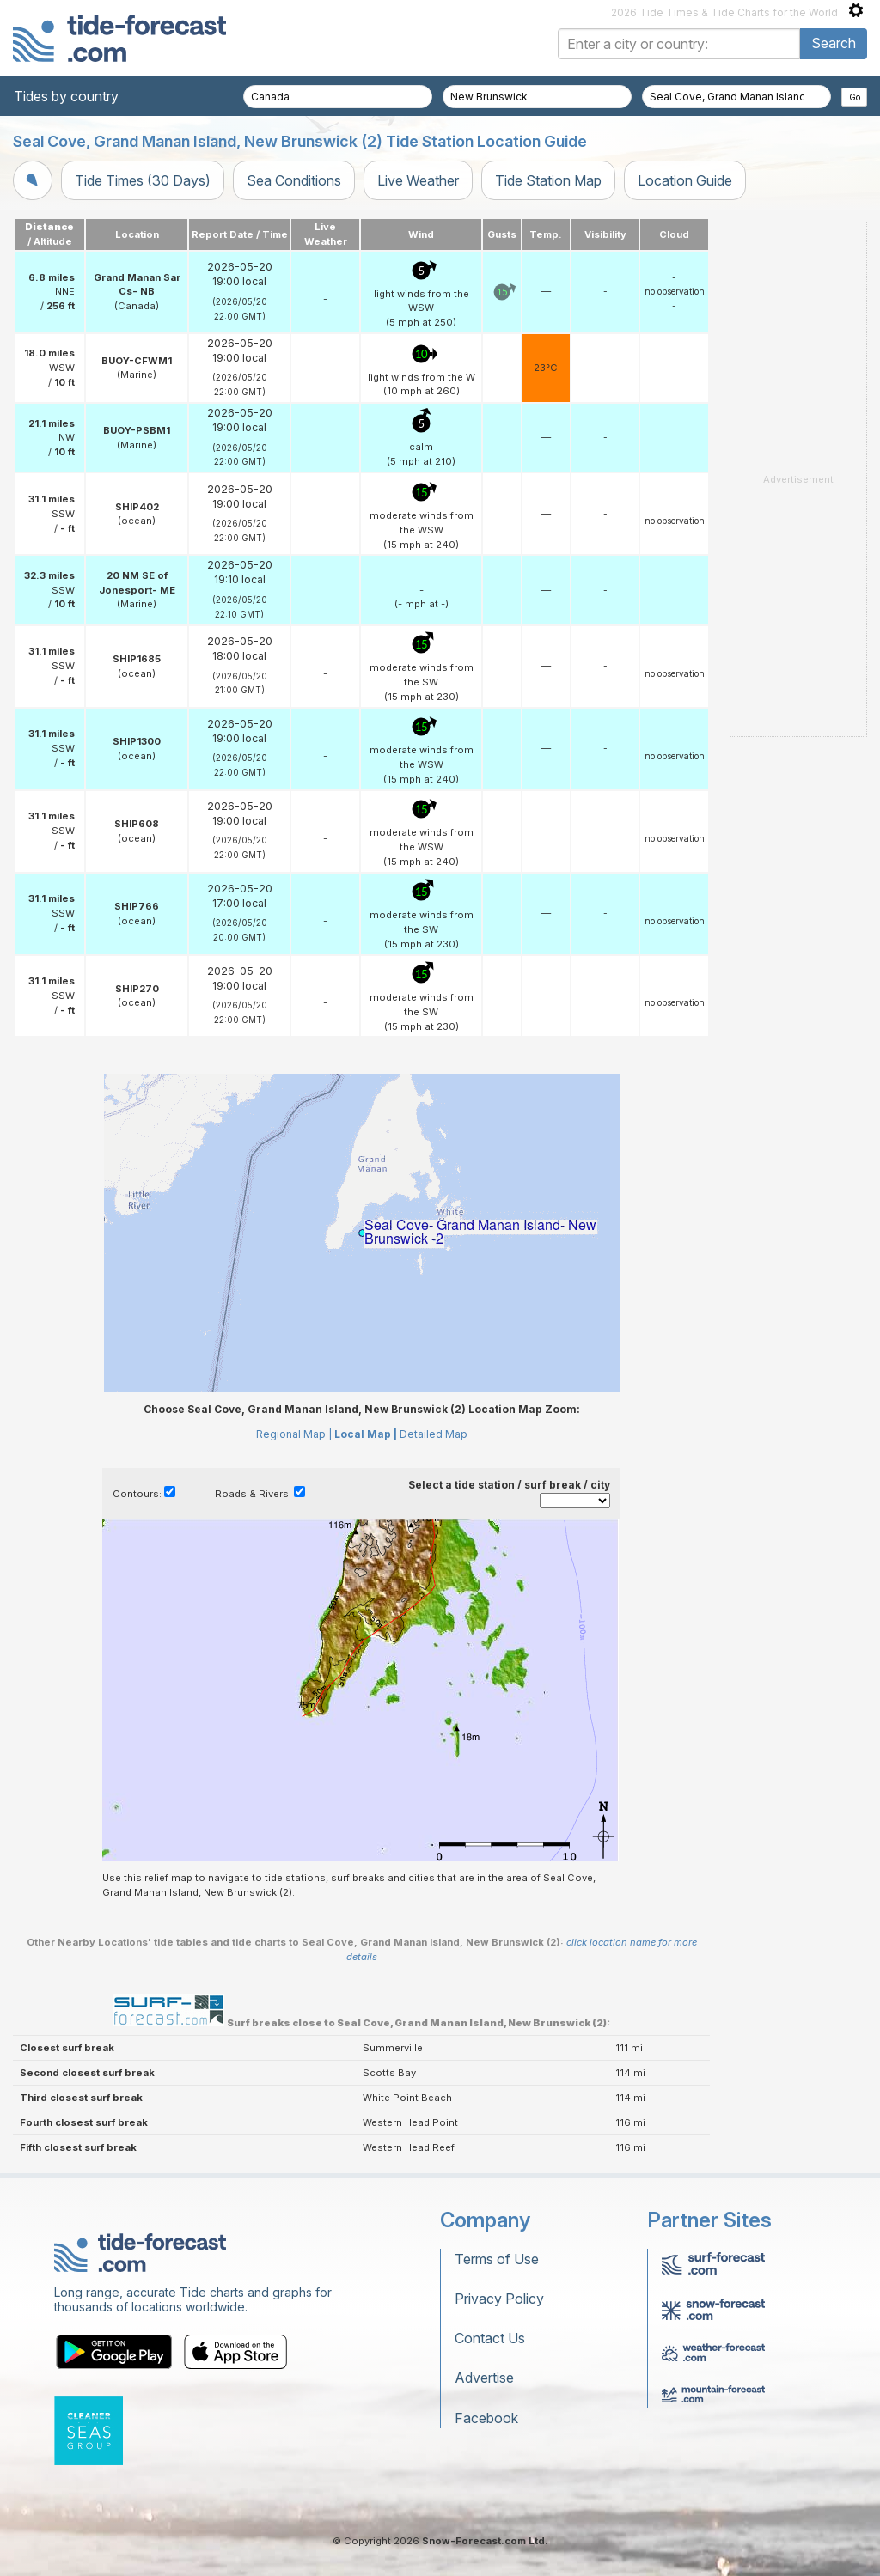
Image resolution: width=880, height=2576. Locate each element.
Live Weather (418, 180)
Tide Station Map (548, 180)
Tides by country (66, 96)
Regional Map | (294, 1434)
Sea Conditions (294, 180)
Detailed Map (434, 1434)
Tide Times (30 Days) (143, 180)
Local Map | (365, 1434)
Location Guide (685, 180)
